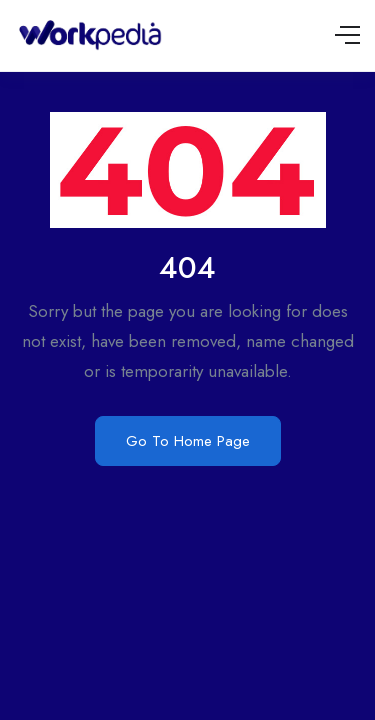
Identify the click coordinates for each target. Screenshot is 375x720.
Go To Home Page (188, 441)
